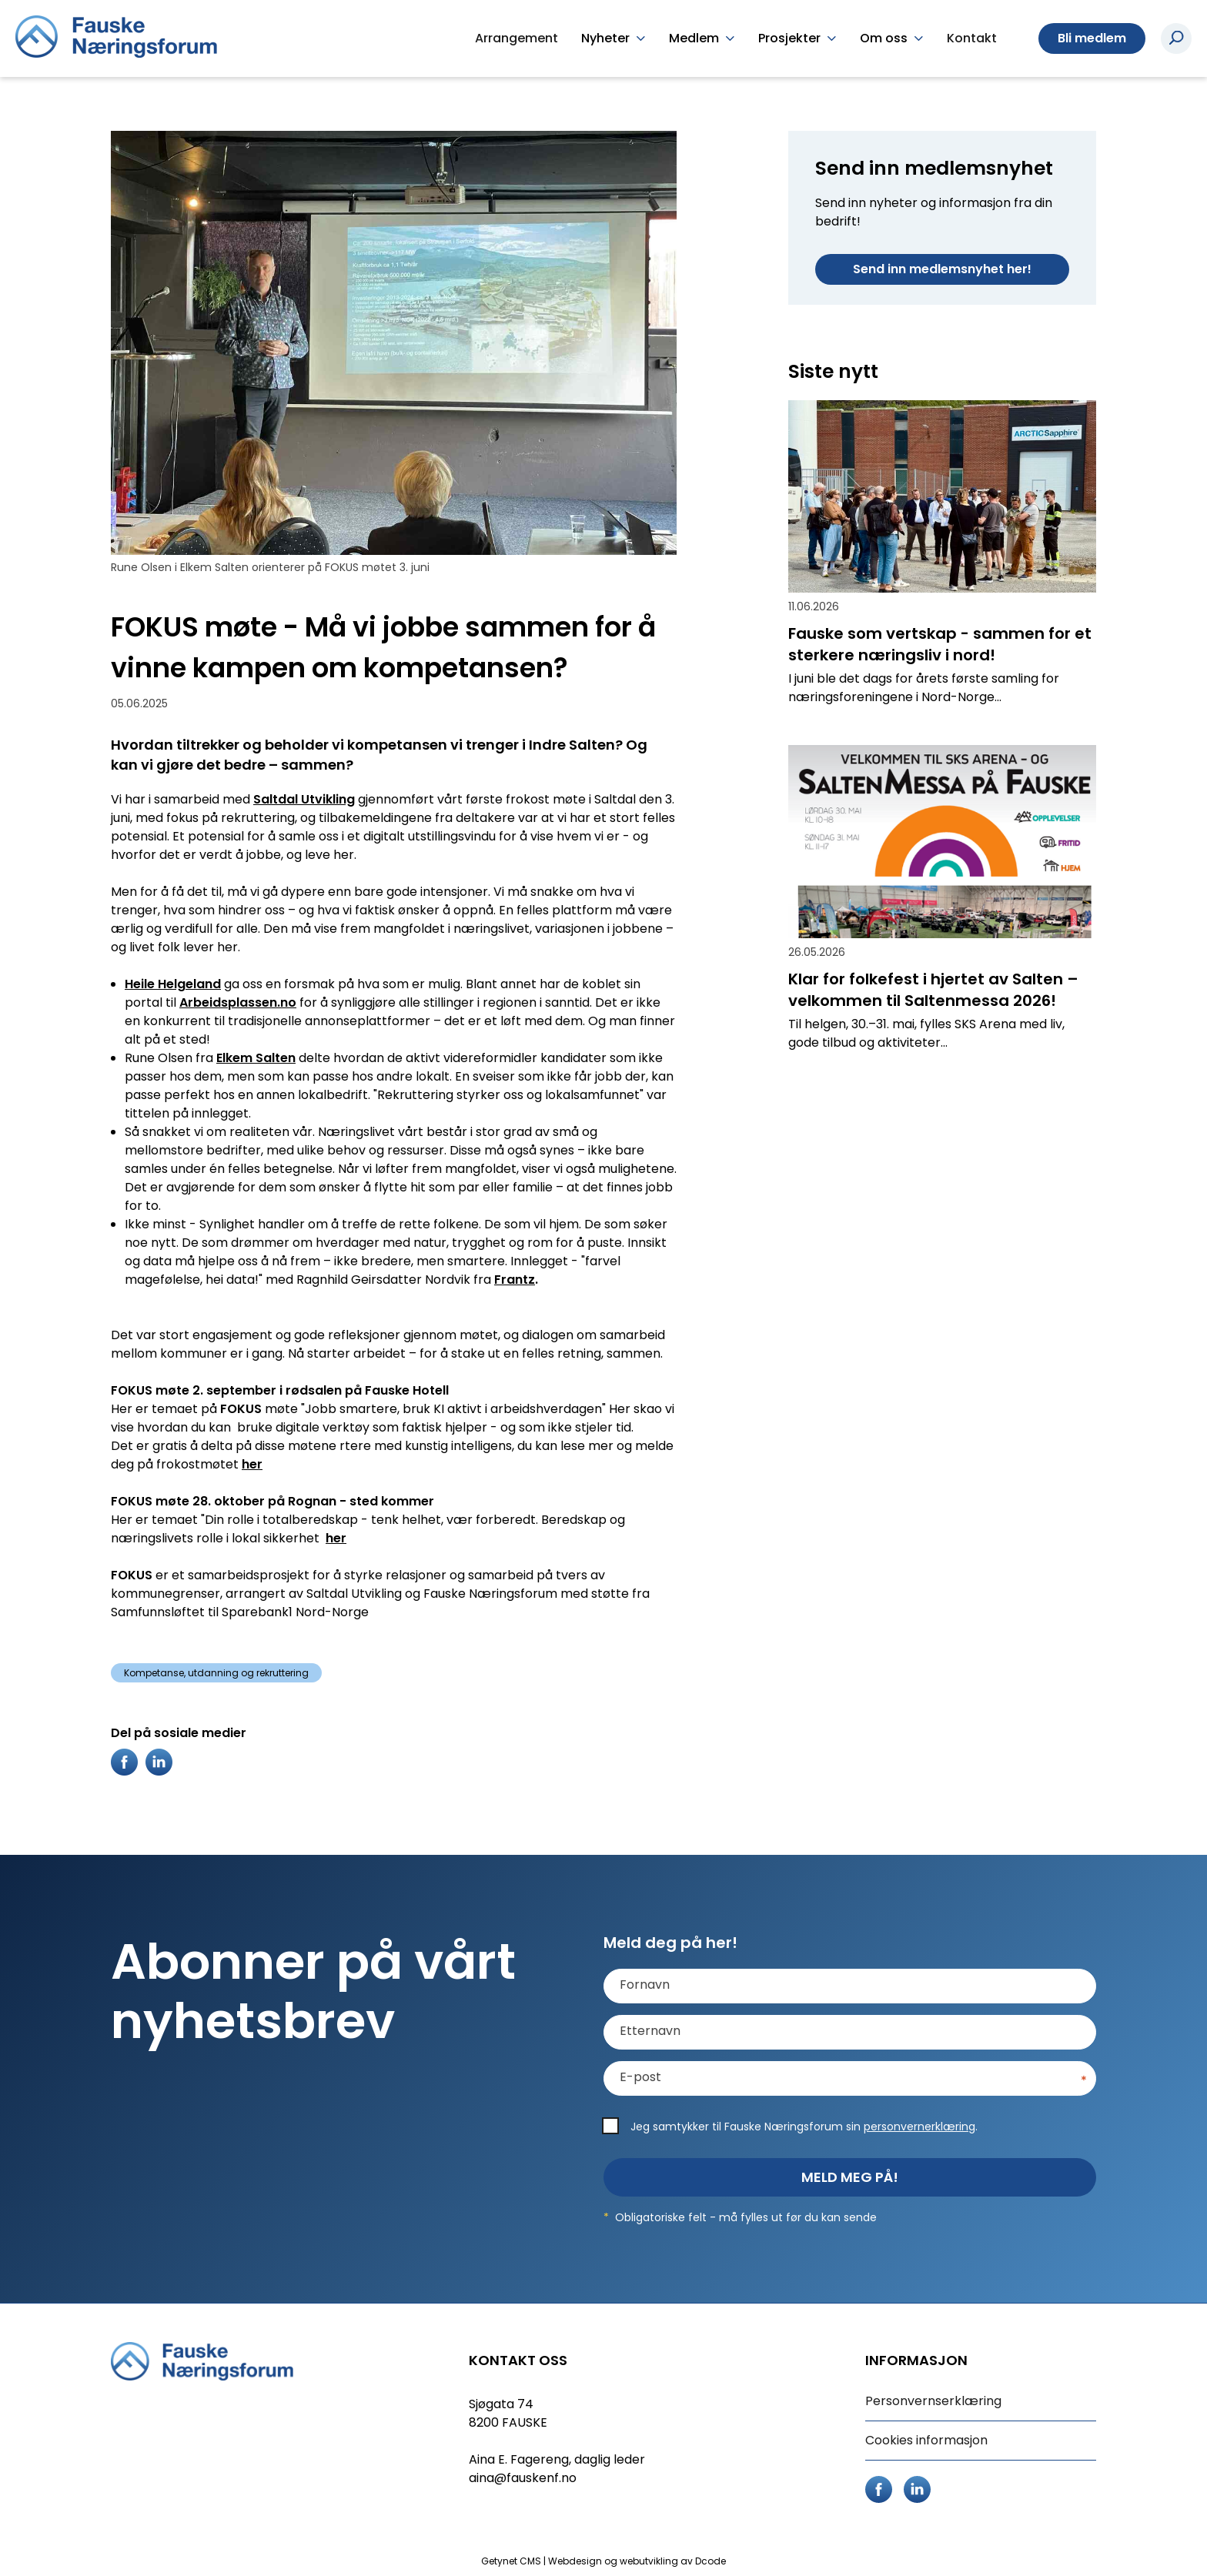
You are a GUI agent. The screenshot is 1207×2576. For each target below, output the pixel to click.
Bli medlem (1092, 38)
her (252, 1464)
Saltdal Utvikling (304, 799)
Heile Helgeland (173, 984)
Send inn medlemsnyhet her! (942, 269)
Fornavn (645, 1985)
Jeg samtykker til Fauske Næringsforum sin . (804, 2126)
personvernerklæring (919, 2126)
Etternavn (650, 2031)
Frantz (514, 1279)
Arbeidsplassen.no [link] (237, 1002)
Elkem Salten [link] (256, 1058)
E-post (640, 2077)
